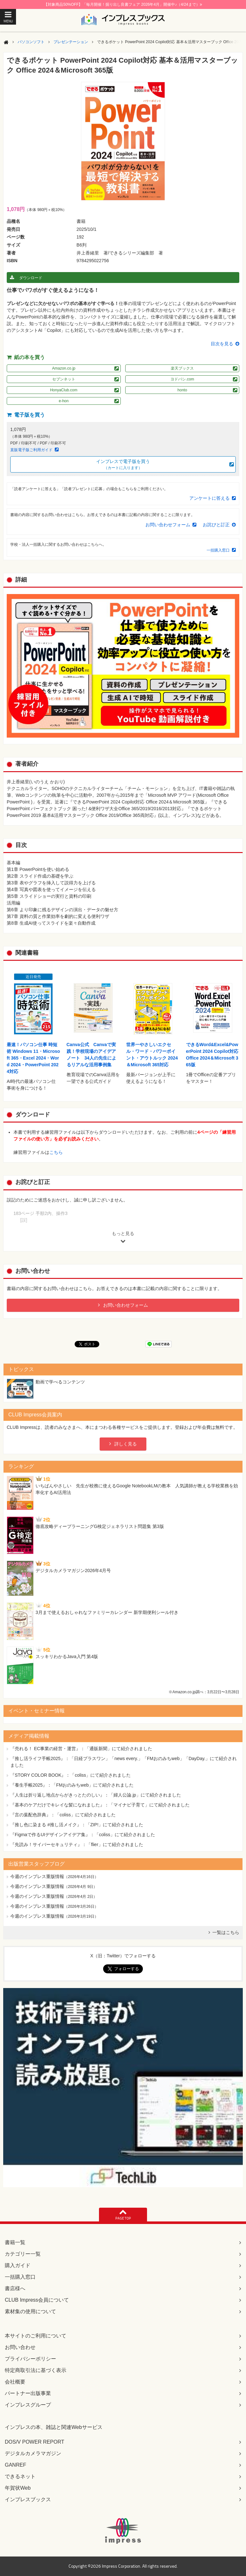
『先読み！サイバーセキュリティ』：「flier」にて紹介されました (76, 1844)
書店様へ (15, 2288)
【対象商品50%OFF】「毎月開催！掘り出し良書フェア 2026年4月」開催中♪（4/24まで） (123, 4)
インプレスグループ (28, 2405)
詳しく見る (125, 1443)
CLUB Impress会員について (37, 2300)
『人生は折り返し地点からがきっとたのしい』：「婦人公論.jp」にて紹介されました (95, 1794)
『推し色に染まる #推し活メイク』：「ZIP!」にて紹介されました (76, 1824)
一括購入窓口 (218, 550)
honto (182, 390)
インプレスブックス (28, 2499)
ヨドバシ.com (182, 379)
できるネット (20, 2476)
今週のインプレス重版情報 (37, 1876)
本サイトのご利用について (35, 2335)
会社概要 (15, 2381)
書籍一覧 (15, 2242)
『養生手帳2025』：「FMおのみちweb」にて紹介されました (72, 1785)
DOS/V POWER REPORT (34, 2442)
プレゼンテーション (70, 42)
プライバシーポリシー (30, 2358)
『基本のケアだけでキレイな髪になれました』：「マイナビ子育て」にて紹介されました (100, 1804)
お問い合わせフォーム (167, 524)
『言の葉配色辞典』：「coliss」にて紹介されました (63, 1814)
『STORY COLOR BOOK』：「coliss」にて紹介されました (70, 1775)
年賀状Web (18, 2488)
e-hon (64, 401)
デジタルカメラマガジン (33, 2453)
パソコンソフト (31, 42)
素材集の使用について (30, 2311)
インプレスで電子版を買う (123, 465)
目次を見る (222, 343)
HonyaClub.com (63, 390)
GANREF (15, 2465)
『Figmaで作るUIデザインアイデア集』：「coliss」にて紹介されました (82, 1834)
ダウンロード (30, 278)
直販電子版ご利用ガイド (31, 450)
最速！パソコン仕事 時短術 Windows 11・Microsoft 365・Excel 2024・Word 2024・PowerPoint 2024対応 (33, 1058)
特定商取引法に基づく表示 (35, 2370)
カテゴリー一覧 (23, 2254)
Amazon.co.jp (64, 368)
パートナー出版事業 (28, 2393)
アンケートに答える (209, 498)
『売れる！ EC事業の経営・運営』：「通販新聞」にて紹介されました (81, 1748)
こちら (56, 1152)
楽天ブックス (182, 368)
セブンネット (63, 379)
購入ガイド (17, 2265)
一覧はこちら (225, 1932)
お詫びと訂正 (216, 524)
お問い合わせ (20, 2347)
